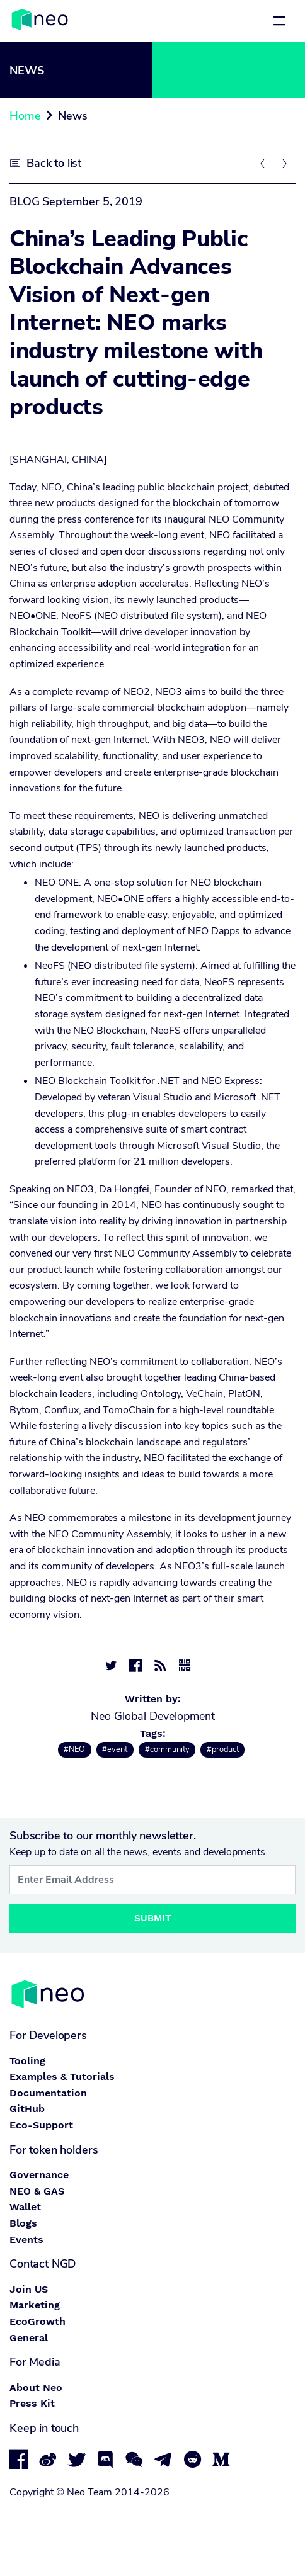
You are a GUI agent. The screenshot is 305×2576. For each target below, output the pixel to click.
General (28, 2338)
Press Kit (32, 2403)
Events (26, 2240)
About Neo (35, 2387)
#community (167, 1749)
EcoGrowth (37, 2321)
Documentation (48, 2093)
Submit (152, 1918)
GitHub (27, 2109)
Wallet (25, 2207)
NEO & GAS (36, 2191)
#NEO (74, 1749)
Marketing (34, 2305)
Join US (28, 2289)
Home (24, 115)
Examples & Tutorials (62, 2076)
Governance (39, 2175)
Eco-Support (41, 2125)
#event (114, 1749)
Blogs (23, 2223)
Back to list (53, 163)
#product (223, 1749)
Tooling (27, 2061)
